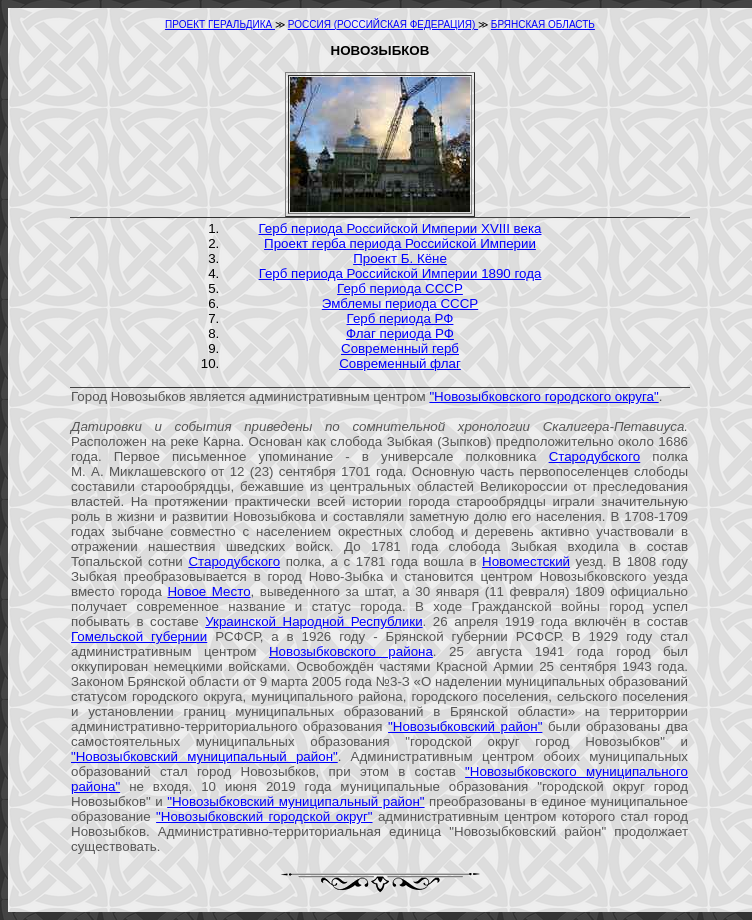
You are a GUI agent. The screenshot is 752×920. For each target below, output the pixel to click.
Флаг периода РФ (400, 333)
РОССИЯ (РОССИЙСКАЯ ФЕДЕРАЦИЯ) (383, 24)
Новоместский (526, 561)
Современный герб (400, 348)
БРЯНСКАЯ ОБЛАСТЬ (543, 24)
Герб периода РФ (400, 318)
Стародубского (595, 456)
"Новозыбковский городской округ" (264, 816)
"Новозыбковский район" (465, 726)
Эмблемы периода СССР (400, 303)
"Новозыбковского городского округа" (543, 396)
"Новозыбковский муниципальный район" (204, 756)
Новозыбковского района (351, 651)
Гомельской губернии (139, 636)
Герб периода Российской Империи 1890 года (400, 273)
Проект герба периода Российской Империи (400, 243)
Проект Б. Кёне (400, 258)
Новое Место (208, 591)
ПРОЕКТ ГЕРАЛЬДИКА (220, 24)
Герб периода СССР (400, 288)
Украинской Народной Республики (313, 621)
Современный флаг (400, 363)
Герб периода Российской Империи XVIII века (400, 228)
